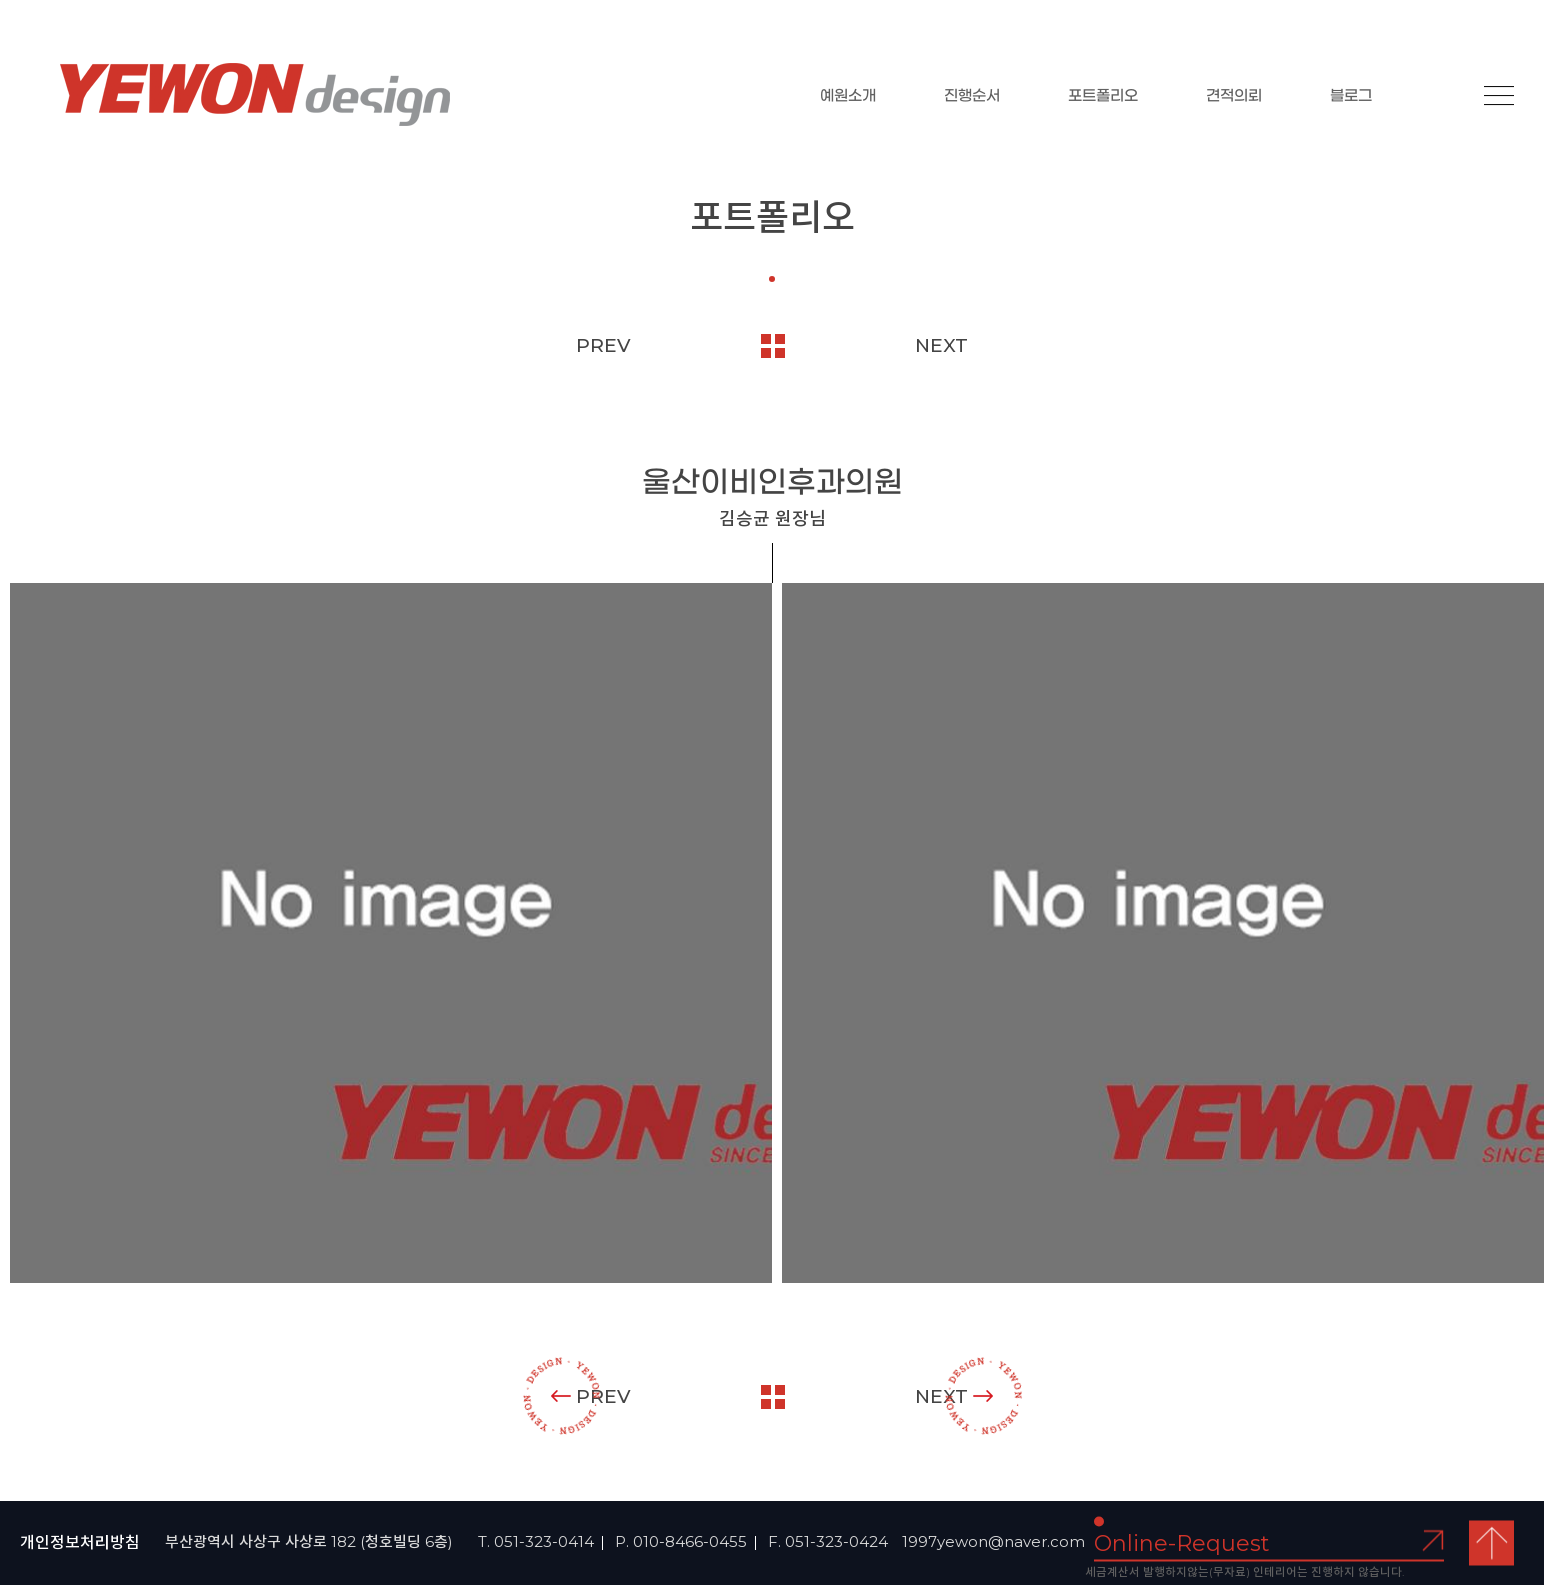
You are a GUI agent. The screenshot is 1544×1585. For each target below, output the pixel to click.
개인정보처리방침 (80, 1542)
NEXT (941, 345)
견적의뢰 (1234, 96)
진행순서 (972, 96)
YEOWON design (255, 95)
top (1491, 1543)
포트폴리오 (1103, 96)
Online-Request (1182, 1543)
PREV (603, 345)
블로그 (1351, 96)
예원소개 (848, 96)
